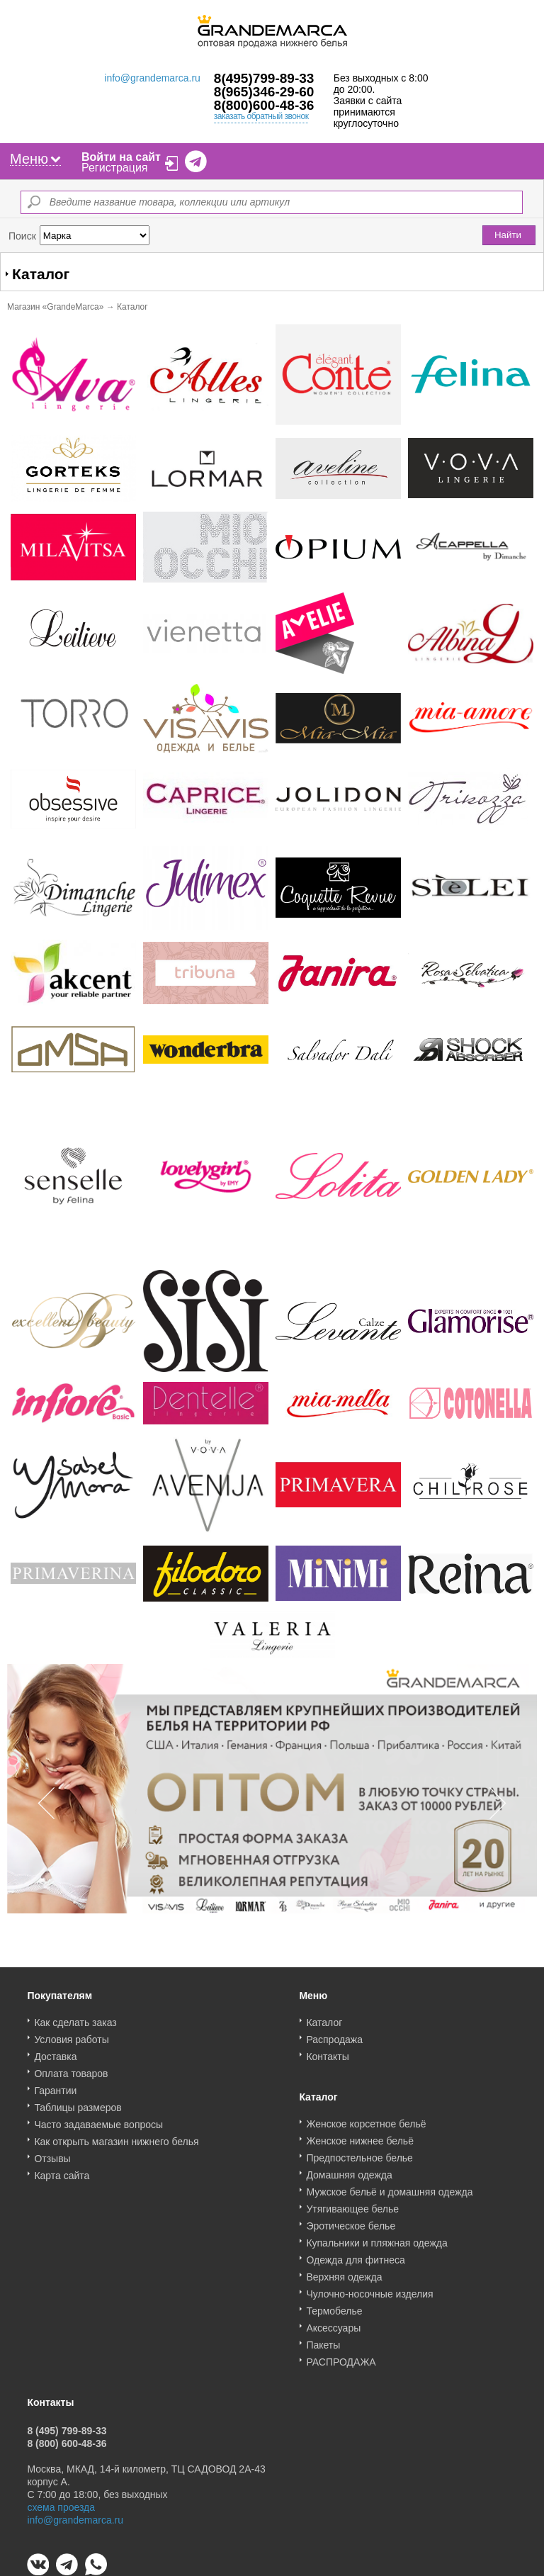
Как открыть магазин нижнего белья (116, 2136)
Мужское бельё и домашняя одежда (389, 2187)
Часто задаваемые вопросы (98, 2119)
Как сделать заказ (75, 2017)
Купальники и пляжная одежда (376, 2238)
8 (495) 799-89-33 (66, 2425)
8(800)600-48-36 (264, 105)
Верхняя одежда (344, 2272)
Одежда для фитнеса (355, 2255)
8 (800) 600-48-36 (66, 2438)
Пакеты (323, 2340)
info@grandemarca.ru (152, 78)
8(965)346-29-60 (264, 91)
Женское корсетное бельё (366, 2119)
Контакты (327, 2051)
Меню (35, 159)
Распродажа (334, 2034)
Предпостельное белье (359, 2153)
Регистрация (114, 168)
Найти (507, 235)
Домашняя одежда (349, 2170)
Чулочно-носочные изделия (369, 2289)
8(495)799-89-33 (264, 78)
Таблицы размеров (77, 2102)
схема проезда (61, 2502)
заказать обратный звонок (261, 116)
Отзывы (52, 2153)
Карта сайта (61, 2170)
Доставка (55, 2051)
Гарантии (55, 2085)
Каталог (324, 2017)
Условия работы (71, 2034)
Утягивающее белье (352, 2204)
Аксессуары (333, 2323)
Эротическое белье (350, 2221)
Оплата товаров (71, 2068)
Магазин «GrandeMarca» (55, 307)
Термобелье (334, 2306)
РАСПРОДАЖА (340, 2357)
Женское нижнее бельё (360, 2136)
